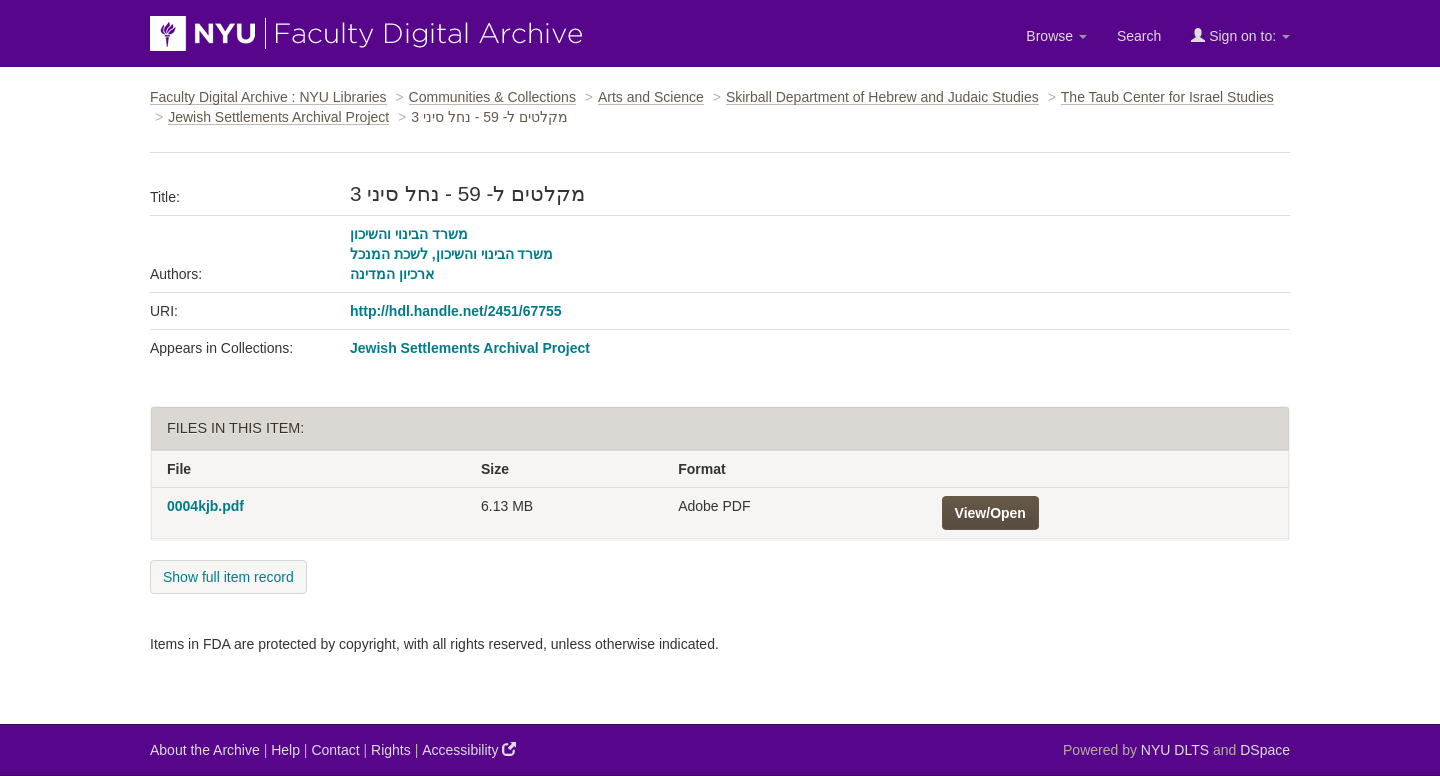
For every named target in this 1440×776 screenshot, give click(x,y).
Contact (335, 750)
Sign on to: (1240, 35)
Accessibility (469, 749)
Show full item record (228, 577)
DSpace (1265, 750)
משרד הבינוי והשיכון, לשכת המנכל (451, 254)
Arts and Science (651, 97)
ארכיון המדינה (392, 274)
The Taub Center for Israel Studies (1167, 97)
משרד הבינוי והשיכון (409, 234)
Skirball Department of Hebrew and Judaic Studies (882, 97)
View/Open (990, 513)
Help (285, 750)
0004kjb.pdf (205, 506)
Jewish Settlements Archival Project (278, 117)
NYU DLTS (1175, 750)
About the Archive (205, 750)
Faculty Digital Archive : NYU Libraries (268, 97)
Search (1139, 36)
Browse (1056, 36)
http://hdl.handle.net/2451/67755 (456, 311)
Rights (391, 750)
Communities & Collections (492, 97)
